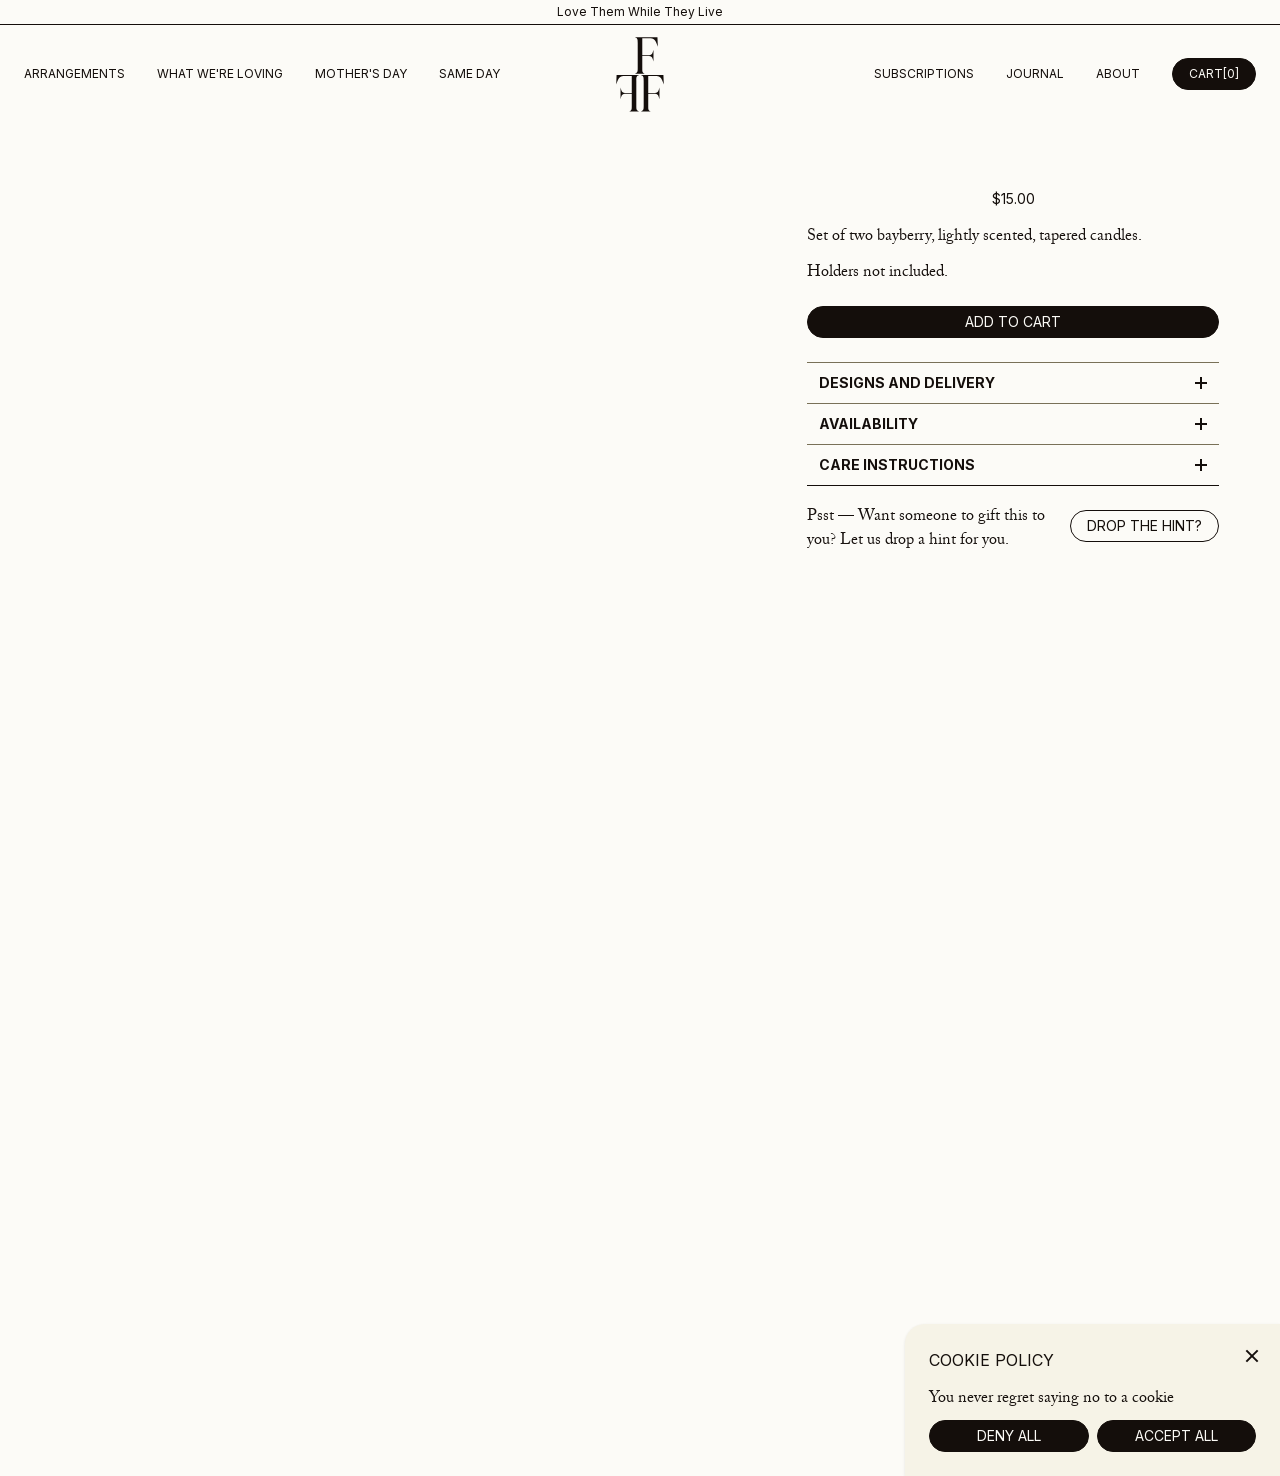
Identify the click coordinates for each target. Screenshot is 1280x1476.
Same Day (469, 73)
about (1118, 73)
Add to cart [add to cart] (1013, 321)
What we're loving (220, 73)
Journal (1035, 73)
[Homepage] (640, 74)
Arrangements (74, 73)
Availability (1013, 423)
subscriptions (924, 73)
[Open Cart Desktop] (1214, 74)
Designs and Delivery (1013, 382)
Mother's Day (361, 73)
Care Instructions (1013, 464)
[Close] (1252, 1385)
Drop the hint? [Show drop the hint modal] (1144, 525)
